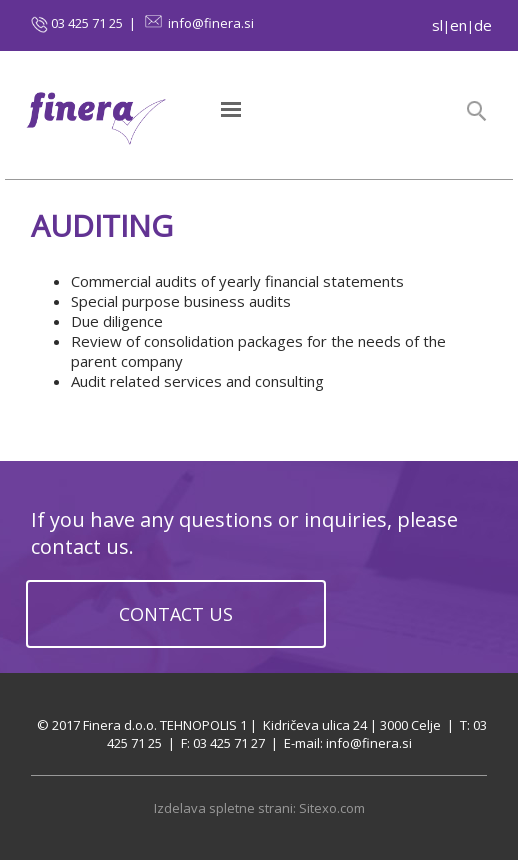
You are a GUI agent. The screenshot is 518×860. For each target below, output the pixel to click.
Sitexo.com (332, 808)
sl (437, 25)
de (483, 25)
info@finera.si (211, 23)
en (458, 25)
